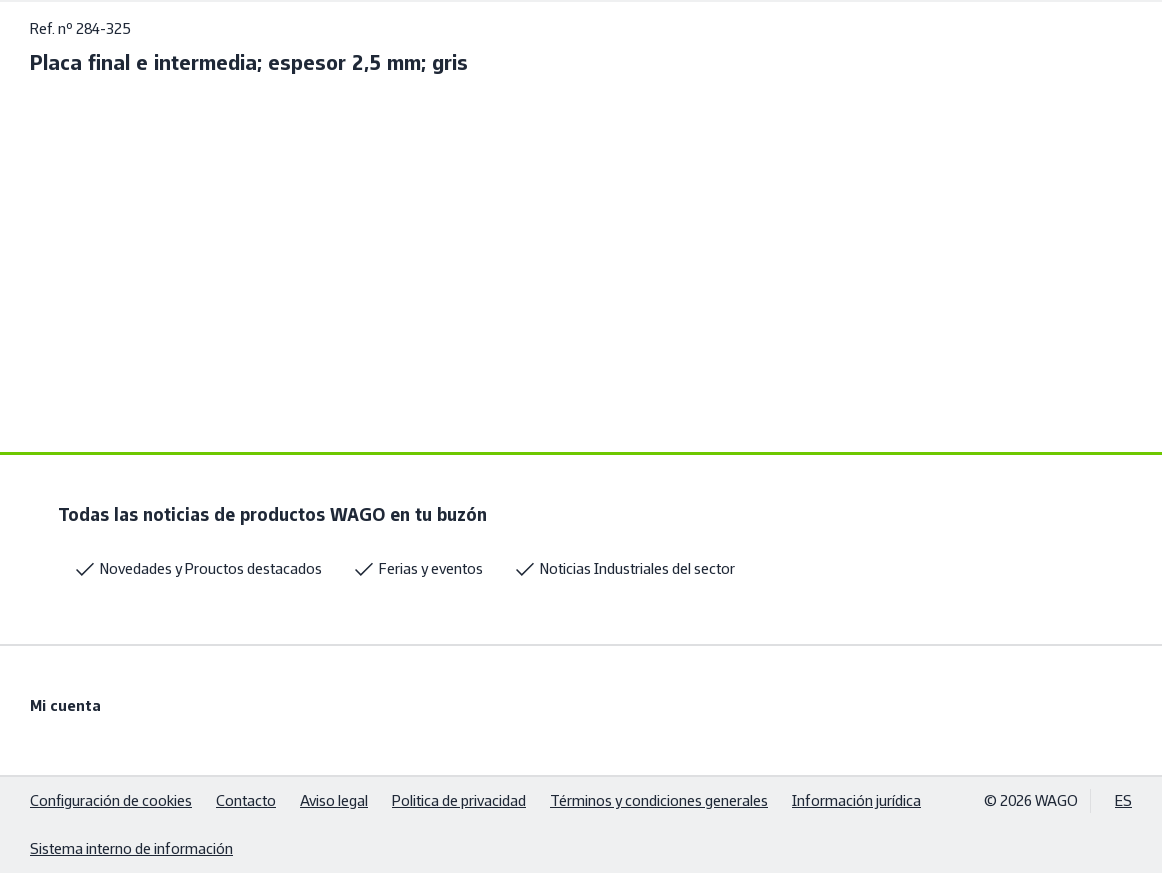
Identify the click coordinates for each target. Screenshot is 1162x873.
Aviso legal (334, 800)
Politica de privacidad (459, 800)
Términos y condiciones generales (659, 800)
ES (1123, 800)
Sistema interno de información (131, 848)
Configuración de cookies (111, 800)
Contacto (246, 800)
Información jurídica (856, 800)
